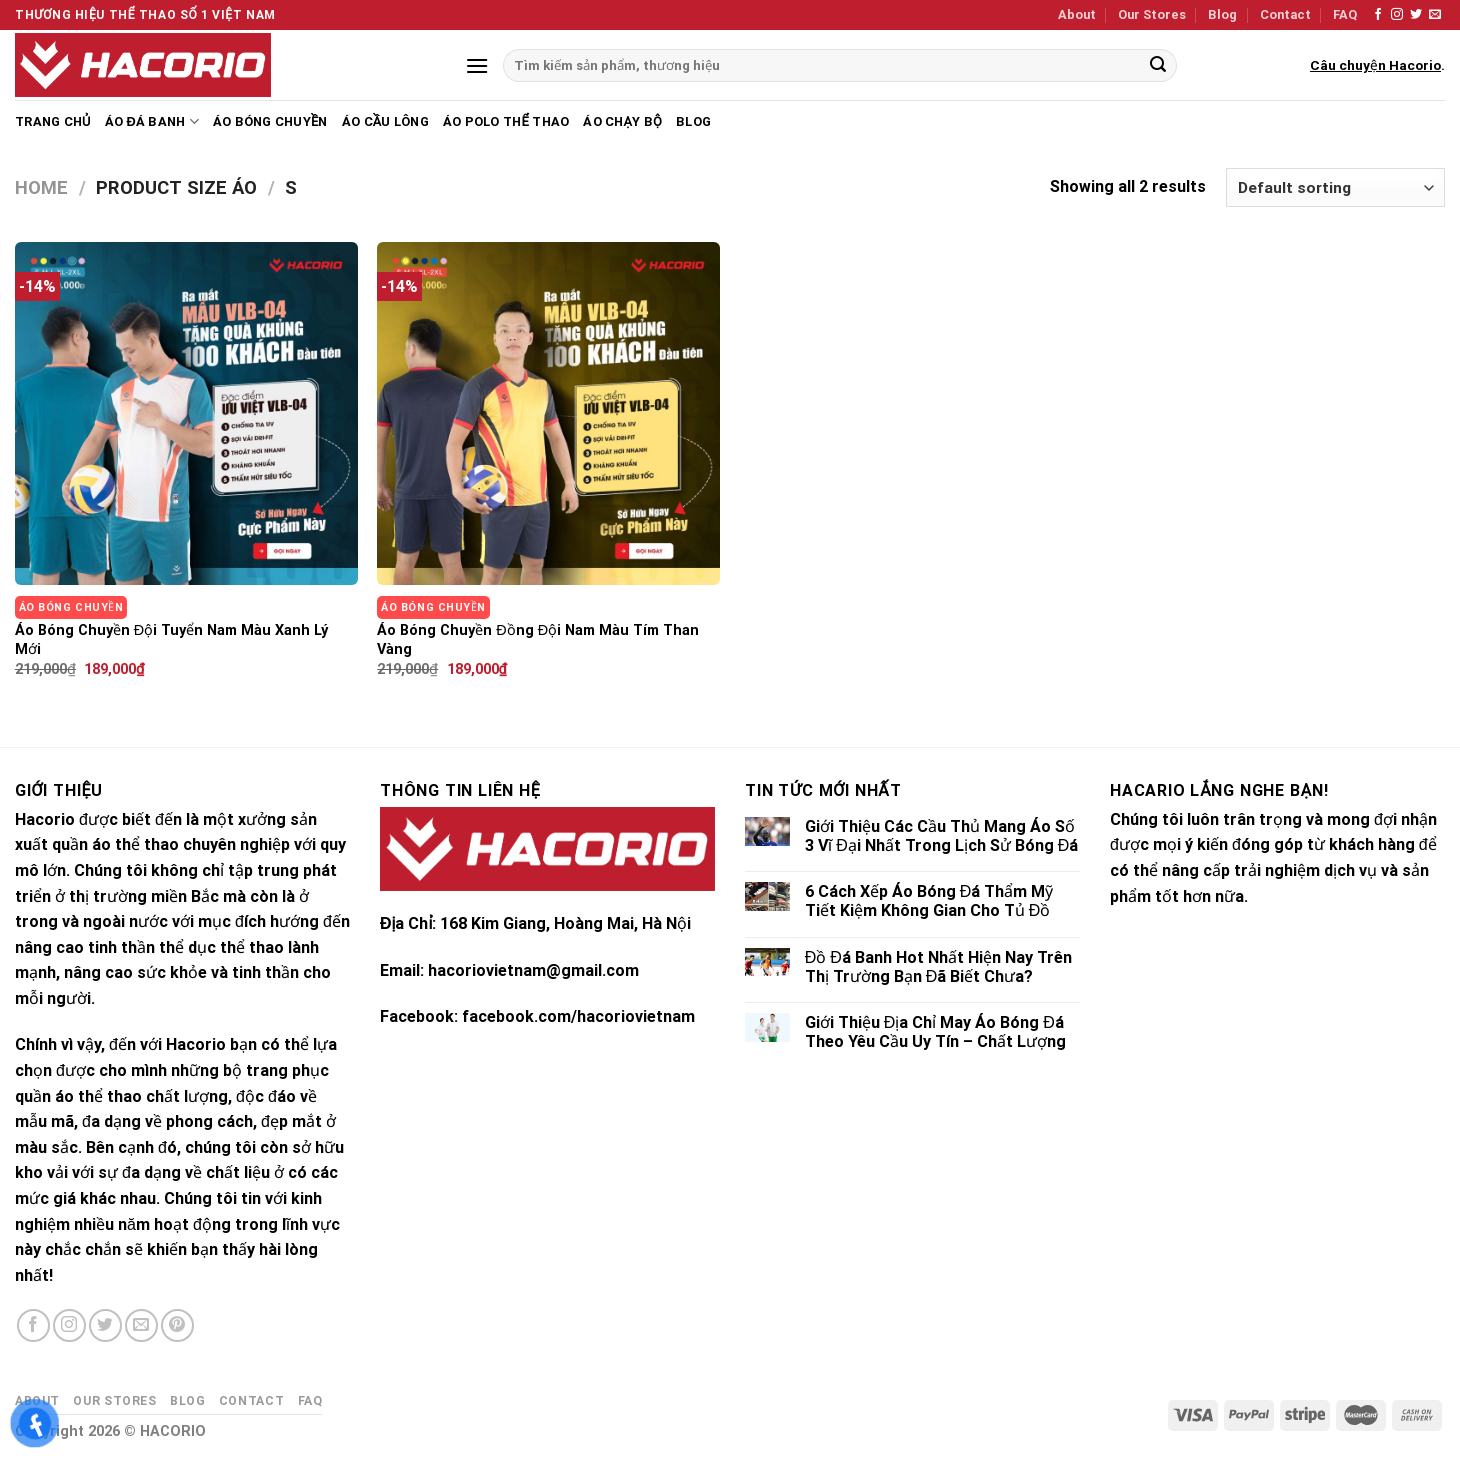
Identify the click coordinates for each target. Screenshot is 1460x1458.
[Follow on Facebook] (1378, 15)
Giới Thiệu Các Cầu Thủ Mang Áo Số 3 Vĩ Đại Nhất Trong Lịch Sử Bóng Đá (942, 836)
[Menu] (477, 65)
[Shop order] (1335, 187)
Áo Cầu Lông (385, 121)
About (1077, 14)
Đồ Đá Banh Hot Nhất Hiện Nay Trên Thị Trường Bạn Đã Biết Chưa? (938, 967)
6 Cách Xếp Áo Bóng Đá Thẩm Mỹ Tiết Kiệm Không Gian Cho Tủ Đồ (929, 901)
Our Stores (1152, 14)
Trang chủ (53, 121)
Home (41, 187)
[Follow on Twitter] (1416, 15)
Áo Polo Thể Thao (506, 121)
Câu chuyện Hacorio (1375, 65)
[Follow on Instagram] (1397, 15)
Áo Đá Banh (152, 121)
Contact (1285, 14)
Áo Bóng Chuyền (270, 121)
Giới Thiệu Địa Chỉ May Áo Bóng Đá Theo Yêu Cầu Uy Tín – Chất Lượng (935, 1032)
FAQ (1345, 14)
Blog (1222, 14)
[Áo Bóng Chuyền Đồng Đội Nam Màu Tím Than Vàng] (548, 413)
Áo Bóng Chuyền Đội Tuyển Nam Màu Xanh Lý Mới (171, 640)
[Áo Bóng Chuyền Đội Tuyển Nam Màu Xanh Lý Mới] (186, 413)
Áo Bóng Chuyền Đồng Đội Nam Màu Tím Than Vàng (538, 640)
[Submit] (1158, 66)
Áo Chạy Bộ (622, 121)
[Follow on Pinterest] (177, 1325)
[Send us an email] (1435, 15)
